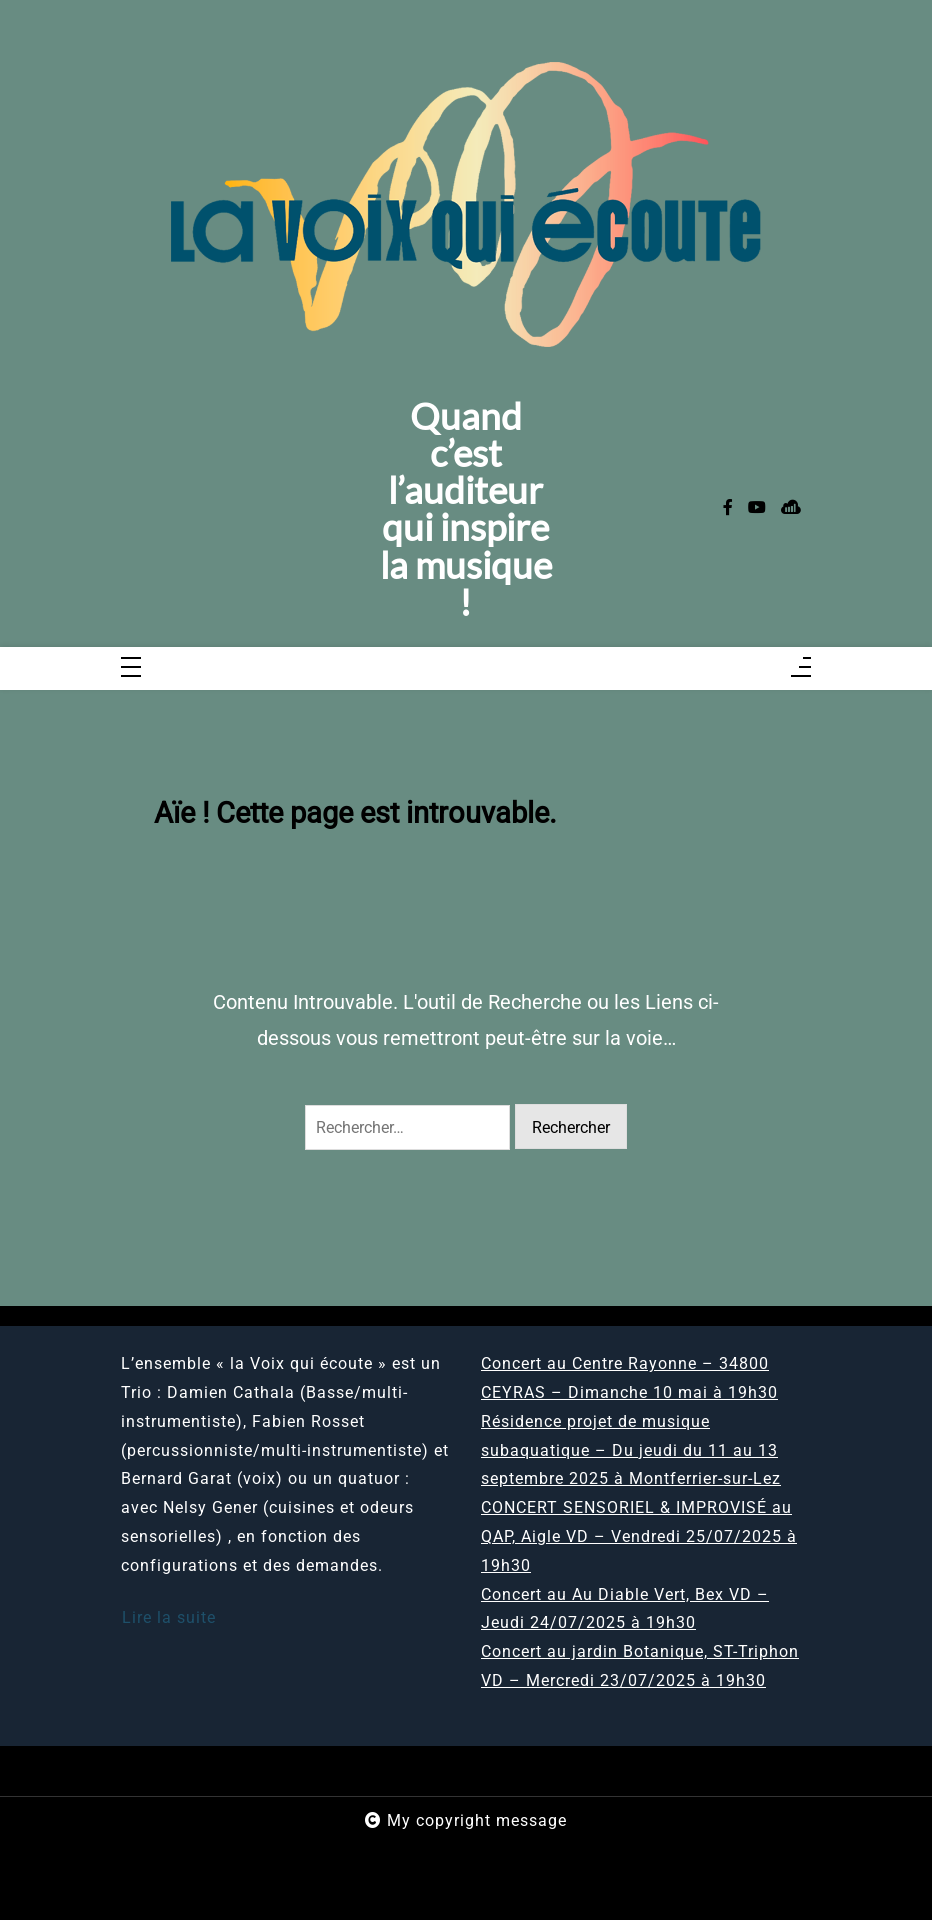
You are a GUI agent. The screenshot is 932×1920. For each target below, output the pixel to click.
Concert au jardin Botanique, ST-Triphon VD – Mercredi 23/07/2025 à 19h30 (640, 1666)
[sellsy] (791, 508)
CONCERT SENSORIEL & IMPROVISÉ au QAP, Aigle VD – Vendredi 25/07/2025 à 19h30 (639, 1536)
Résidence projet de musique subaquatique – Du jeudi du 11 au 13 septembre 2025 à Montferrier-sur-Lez (631, 1450)
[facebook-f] (728, 508)
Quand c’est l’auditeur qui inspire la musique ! (466, 509)
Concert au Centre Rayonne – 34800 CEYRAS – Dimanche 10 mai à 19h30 (629, 1378)
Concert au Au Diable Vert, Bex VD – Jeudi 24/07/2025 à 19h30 (625, 1609)
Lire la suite (169, 1617)
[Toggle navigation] (131, 668)
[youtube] (757, 508)
